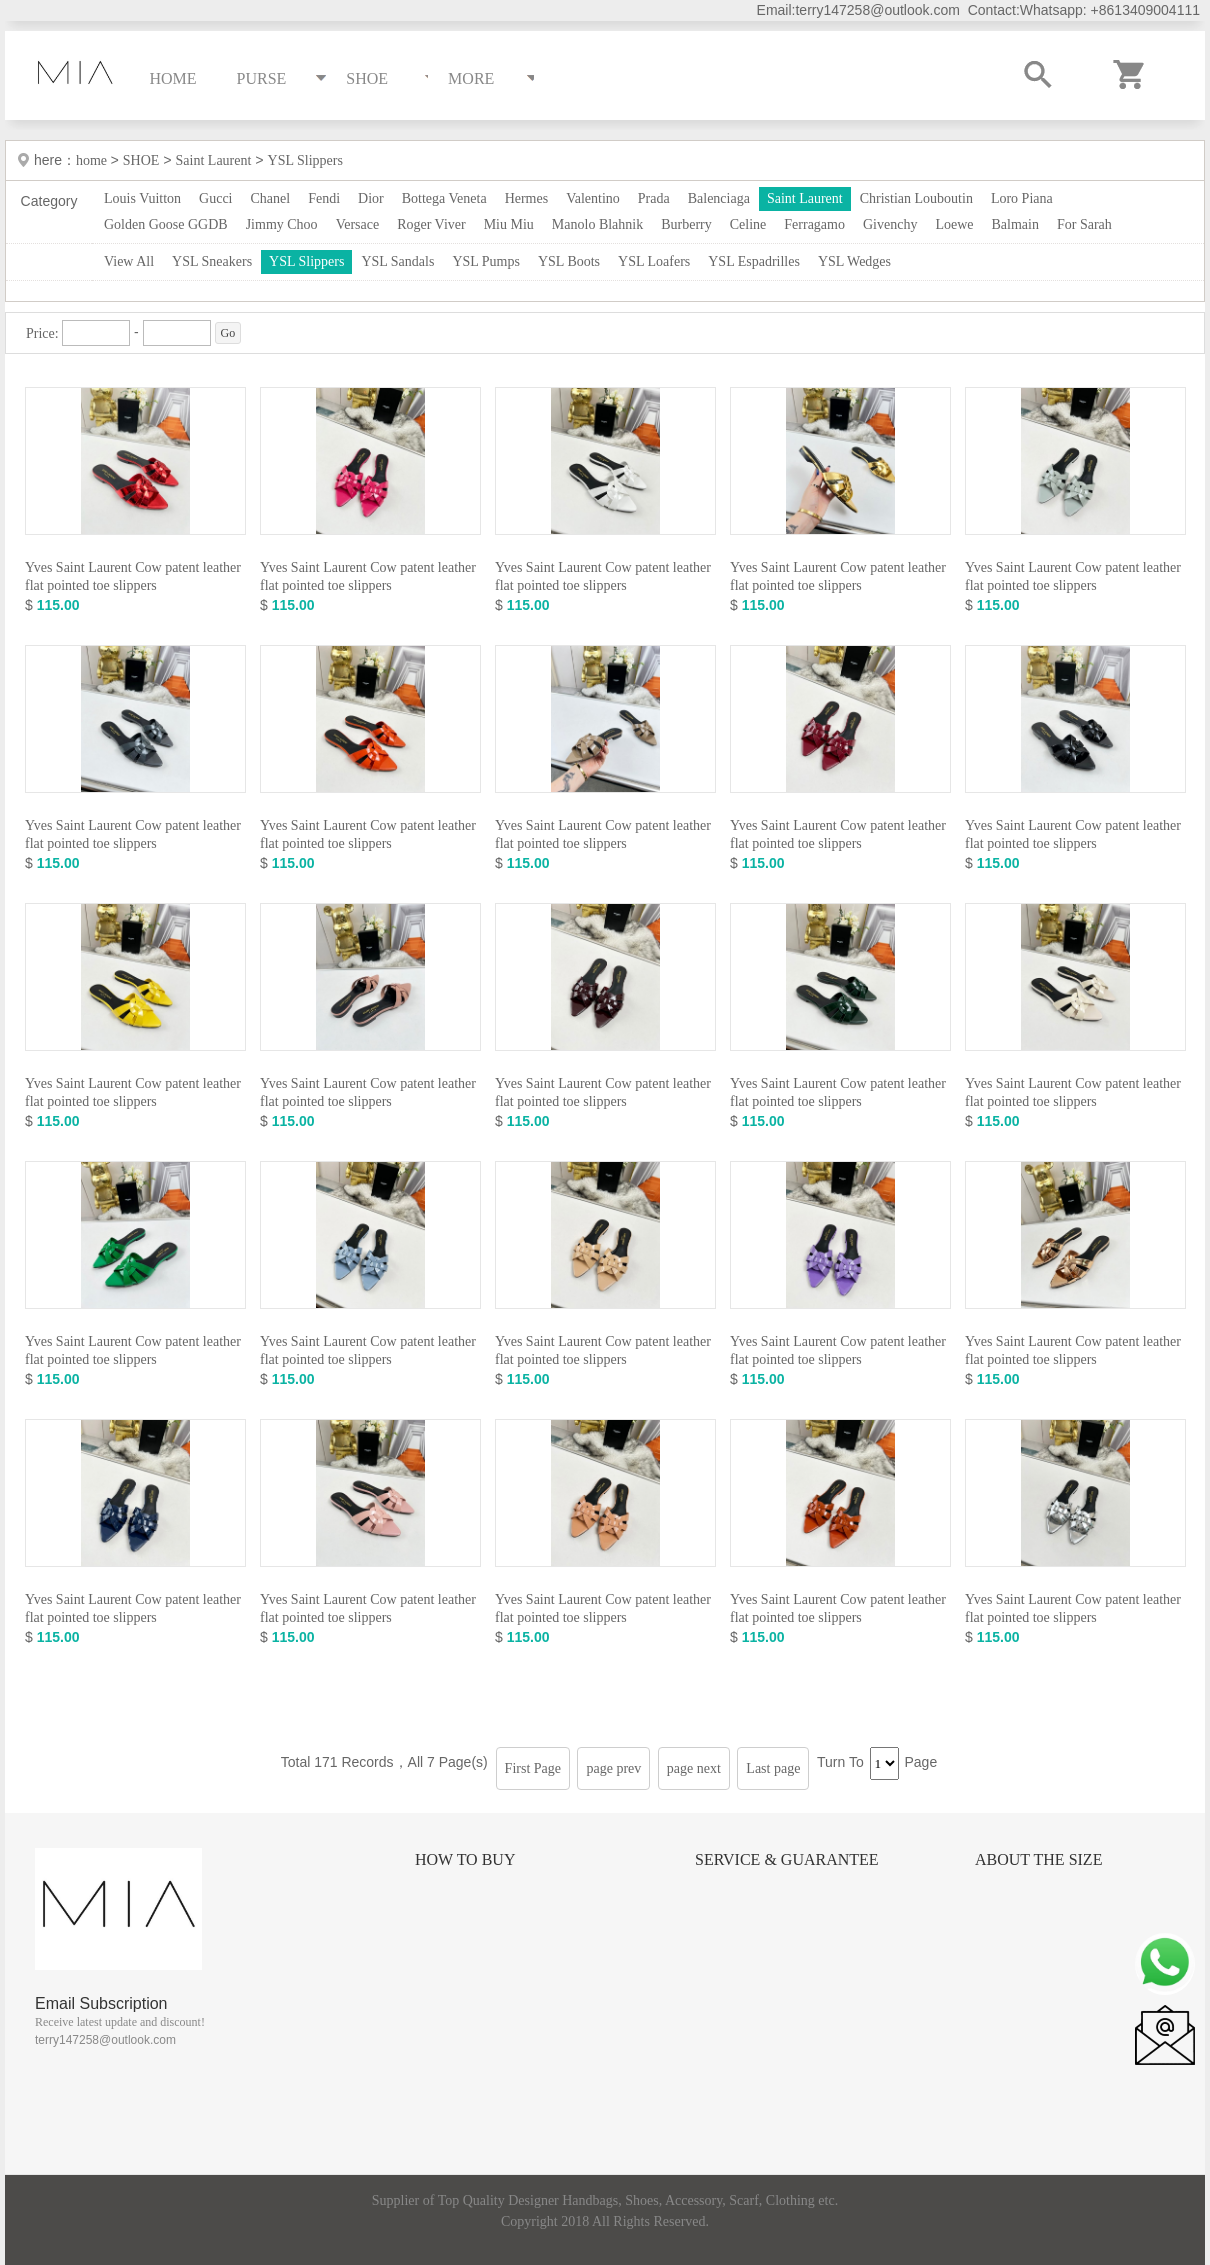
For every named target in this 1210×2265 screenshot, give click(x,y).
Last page (773, 1768)
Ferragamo (814, 224)
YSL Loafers (654, 261)
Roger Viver (431, 224)
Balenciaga (719, 198)
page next (694, 1768)
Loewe (954, 224)
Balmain (1015, 224)
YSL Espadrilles (754, 261)
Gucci (215, 198)
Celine (748, 224)
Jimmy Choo (282, 224)
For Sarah (1084, 224)
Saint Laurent (214, 160)
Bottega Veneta (444, 198)
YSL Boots (569, 261)
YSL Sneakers (212, 261)
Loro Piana (1022, 198)
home (93, 160)
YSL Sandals (397, 261)
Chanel (271, 198)
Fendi (324, 198)
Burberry (686, 224)
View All (129, 261)
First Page (533, 1768)
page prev (613, 1768)
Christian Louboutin (916, 198)
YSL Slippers (305, 160)
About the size (1038, 1859)
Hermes (527, 198)
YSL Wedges (854, 261)
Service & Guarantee (787, 1859)
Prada (654, 198)
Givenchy (890, 224)
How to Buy (465, 1859)
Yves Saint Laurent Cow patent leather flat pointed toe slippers (133, 576)
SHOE (141, 160)
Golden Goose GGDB (166, 224)
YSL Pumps (486, 261)
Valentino (593, 198)
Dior (371, 198)
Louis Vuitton (142, 198)
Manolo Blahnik (597, 224)
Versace (358, 224)
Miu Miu (509, 224)
